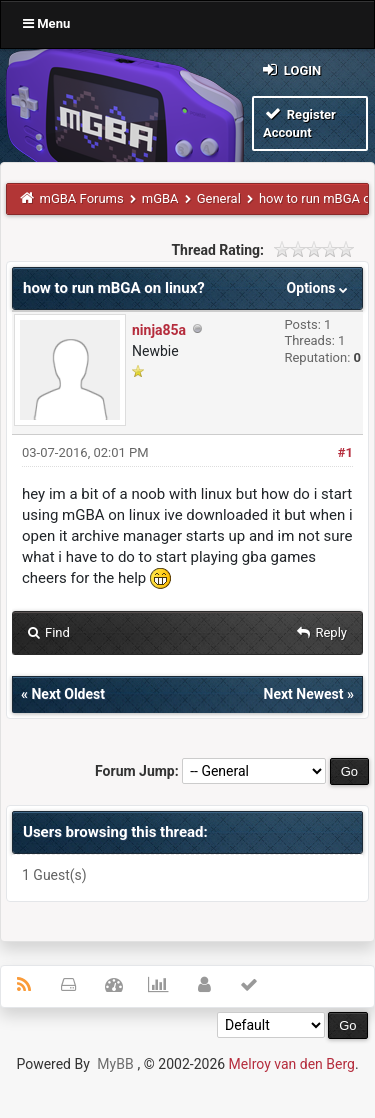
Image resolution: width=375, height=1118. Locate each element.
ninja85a (159, 330)
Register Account (299, 122)
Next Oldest (68, 694)
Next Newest (304, 694)
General (219, 198)
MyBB (115, 1064)
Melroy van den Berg (292, 1064)
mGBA (160, 198)
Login (290, 69)
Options (319, 288)
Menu (46, 23)
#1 (345, 452)
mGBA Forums (82, 198)
